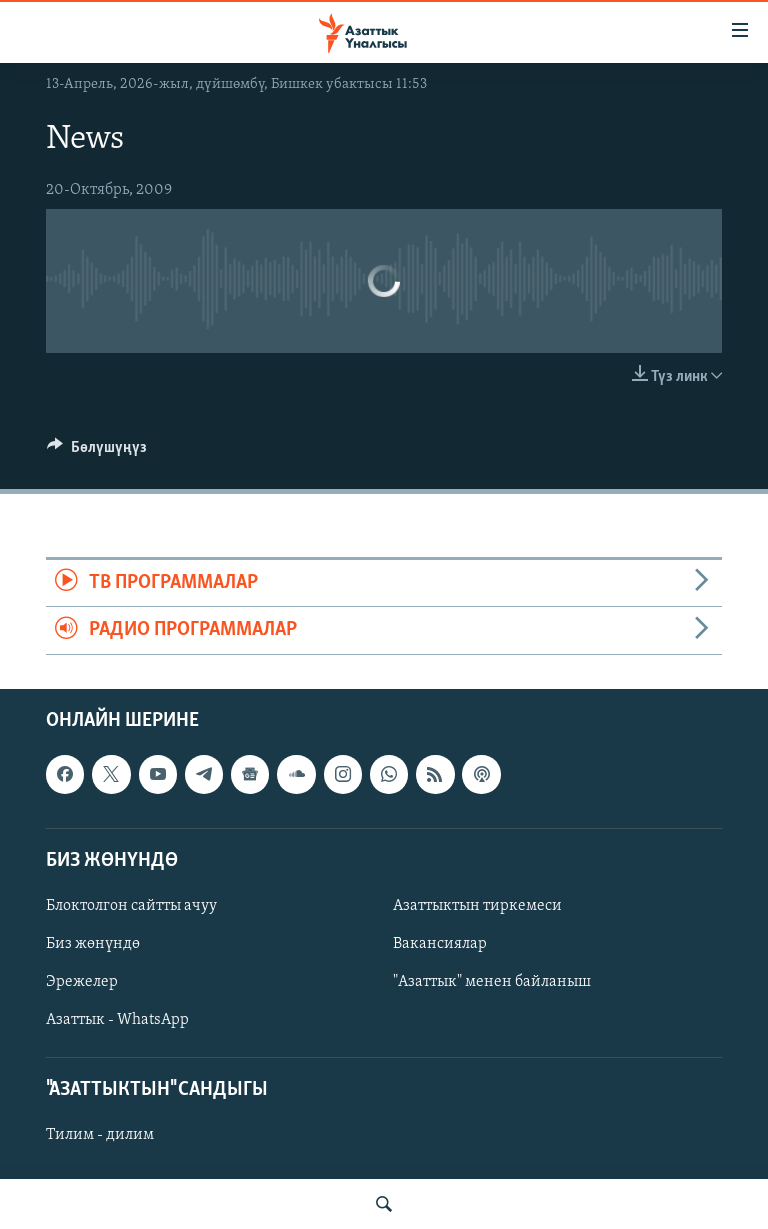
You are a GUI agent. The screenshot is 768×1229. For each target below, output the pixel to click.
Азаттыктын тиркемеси (477, 906)
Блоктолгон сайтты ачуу (131, 906)
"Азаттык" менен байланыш (492, 982)
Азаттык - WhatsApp (117, 1020)
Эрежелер (82, 982)
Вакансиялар (440, 944)
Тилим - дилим (100, 1135)
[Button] (97, 452)
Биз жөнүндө (93, 944)
